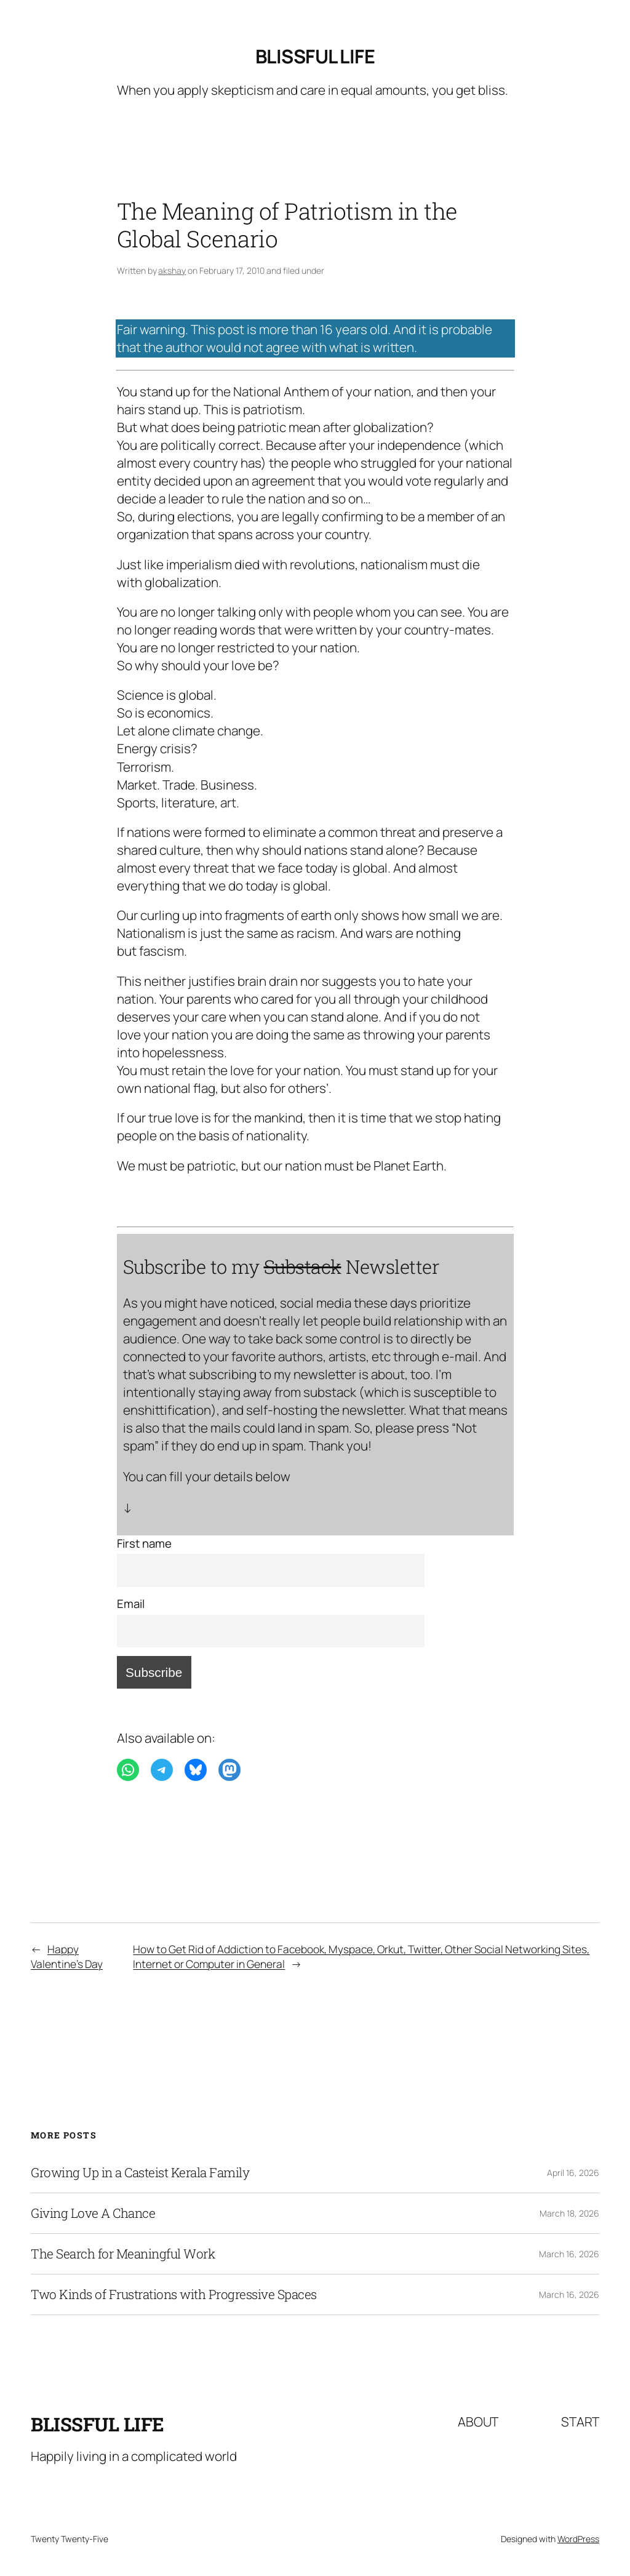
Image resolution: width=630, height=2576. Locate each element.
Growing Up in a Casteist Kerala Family (140, 2172)
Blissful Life (315, 56)
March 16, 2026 (569, 2254)
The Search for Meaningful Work (123, 2254)
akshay (172, 270)
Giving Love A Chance (93, 2213)
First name (144, 1543)
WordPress (578, 2539)
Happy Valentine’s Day (67, 1956)
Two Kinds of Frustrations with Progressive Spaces (174, 2294)
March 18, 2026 (569, 2213)
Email (131, 1604)
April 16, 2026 (573, 2172)
